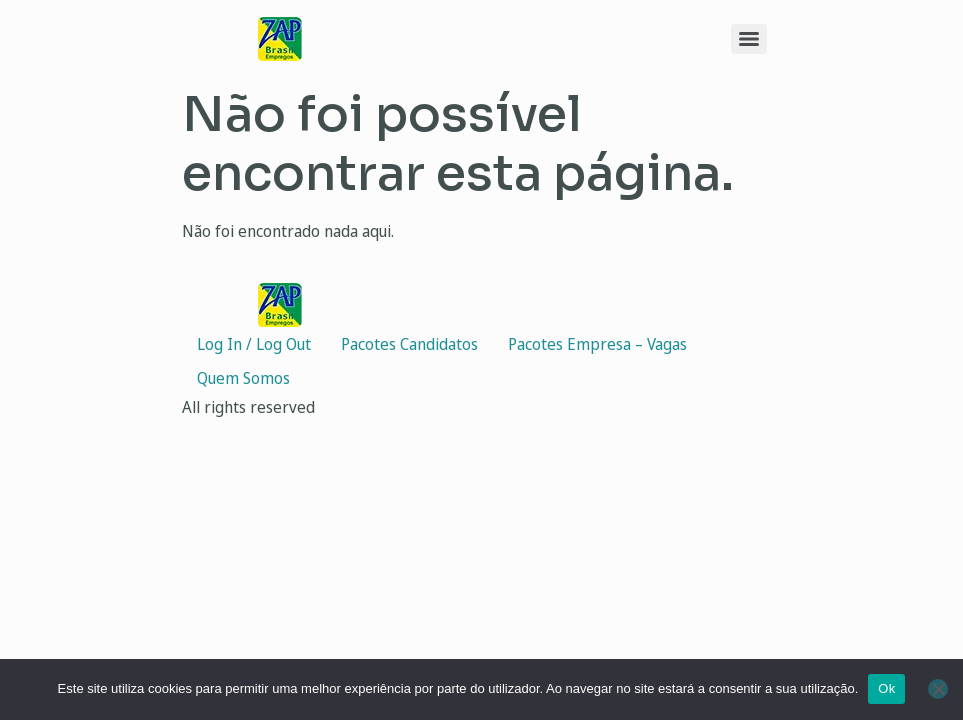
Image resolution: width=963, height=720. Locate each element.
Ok (886, 688)
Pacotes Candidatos (409, 344)
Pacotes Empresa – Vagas (597, 344)
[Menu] (749, 39)
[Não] (938, 689)
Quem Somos (243, 378)
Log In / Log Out (254, 344)
